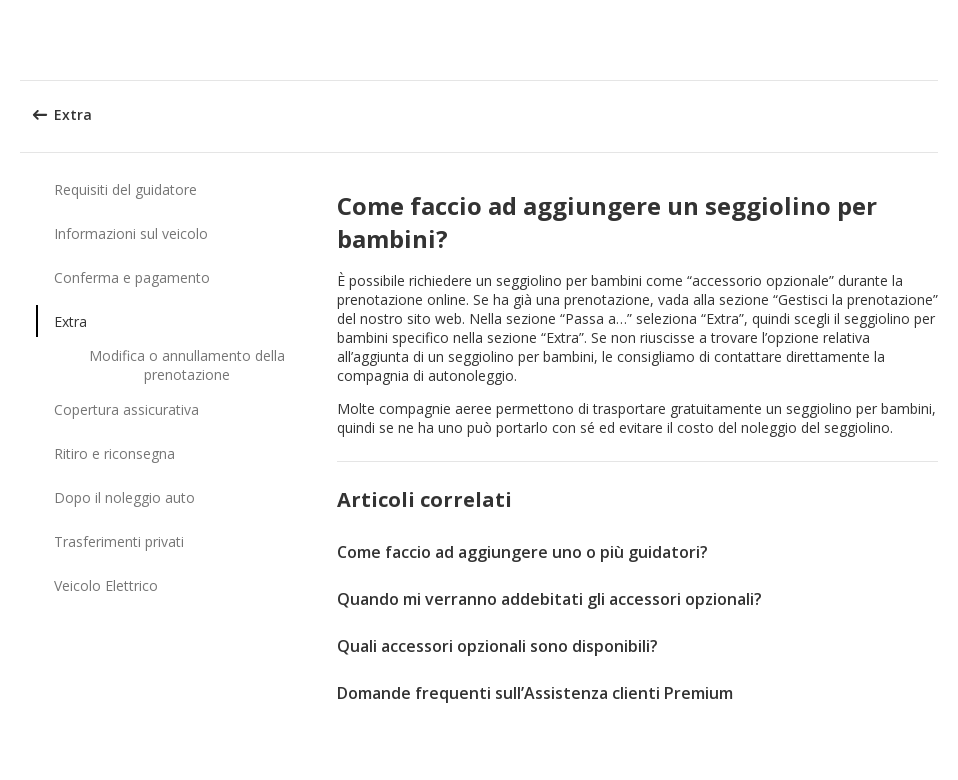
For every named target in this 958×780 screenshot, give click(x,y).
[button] (936, 40)
